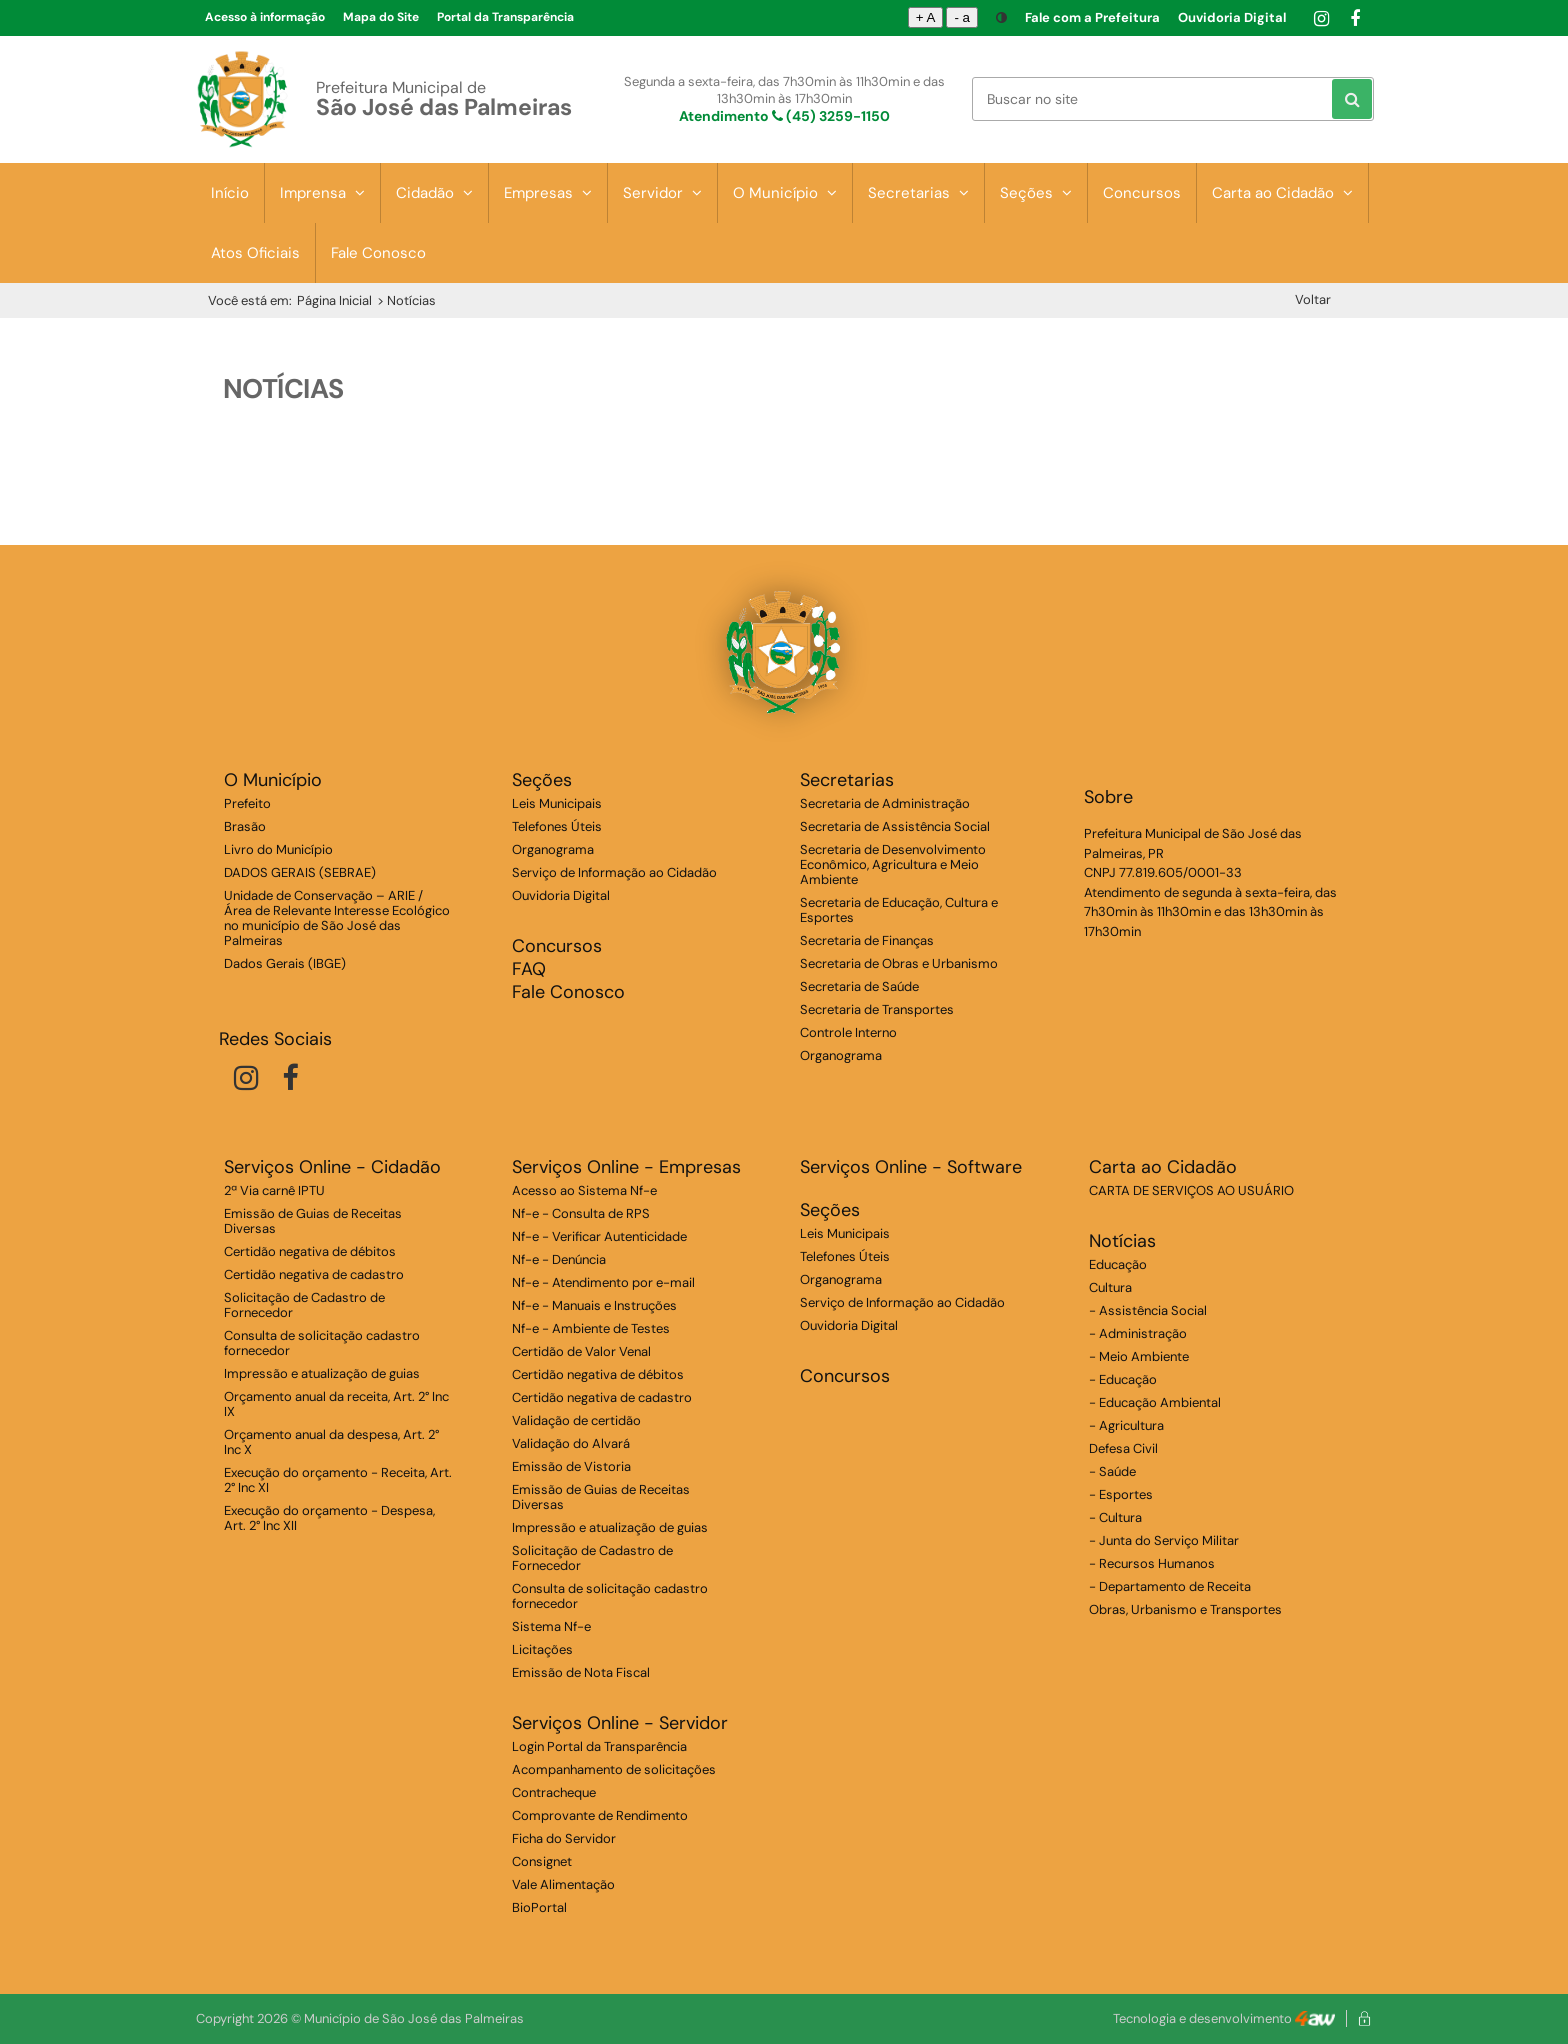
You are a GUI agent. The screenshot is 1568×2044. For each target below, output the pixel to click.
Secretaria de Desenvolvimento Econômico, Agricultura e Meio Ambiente (893, 864)
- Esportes (1121, 1494)
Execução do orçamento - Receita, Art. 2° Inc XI (338, 1480)
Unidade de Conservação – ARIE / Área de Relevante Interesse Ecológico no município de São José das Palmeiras (337, 918)
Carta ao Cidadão (1282, 193)
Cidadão (434, 193)
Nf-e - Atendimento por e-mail (603, 1282)
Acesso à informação (265, 17)
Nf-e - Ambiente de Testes (591, 1328)
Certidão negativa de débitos (310, 1251)
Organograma (553, 849)
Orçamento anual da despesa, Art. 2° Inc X (331, 1442)
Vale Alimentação (563, 1884)
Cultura (1110, 1287)
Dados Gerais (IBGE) (285, 963)
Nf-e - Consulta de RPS (581, 1213)
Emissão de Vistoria (571, 1466)
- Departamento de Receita (1170, 1586)
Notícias (1122, 1241)
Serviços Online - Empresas (626, 1167)
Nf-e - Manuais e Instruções (594, 1305)
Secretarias (918, 193)
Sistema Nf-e (551, 1626)
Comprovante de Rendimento (600, 1815)
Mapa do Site (381, 17)
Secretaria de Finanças (867, 940)
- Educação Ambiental (1155, 1402)
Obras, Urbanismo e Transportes (1185, 1609)
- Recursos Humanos (1152, 1563)
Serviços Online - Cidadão (332, 1167)
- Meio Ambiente (1139, 1356)
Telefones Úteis (557, 826)
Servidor (662, 193)
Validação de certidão (576, 1420)
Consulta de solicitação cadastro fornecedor (322, 1343)
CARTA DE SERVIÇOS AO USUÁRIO (1191, 1190)
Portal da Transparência (505, 17)
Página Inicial (334, 300)
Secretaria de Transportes (877, 1009)
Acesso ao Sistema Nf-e (584, 1190)
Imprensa (322, 193)
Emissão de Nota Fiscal (581, 1672)
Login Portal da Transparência (599, 1746)
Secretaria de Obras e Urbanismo (899, 963)
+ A (926, 17)
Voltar (1313, 299)
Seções (1036, 193)
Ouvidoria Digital (1232, 17)
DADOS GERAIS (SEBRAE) (300, 872)
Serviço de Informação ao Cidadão (614, 872)
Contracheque (554, 1792)
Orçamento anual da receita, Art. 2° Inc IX (336, 1404)
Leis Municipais (557, 803)
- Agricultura (1126, 1425)
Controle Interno (848, 1032)
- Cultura (1115, 1517)
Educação (1118, 1264)
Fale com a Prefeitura (1092, 17)
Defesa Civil (1123, 1448)
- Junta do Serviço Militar (1164, 1540)
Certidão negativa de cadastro (314, 1274)
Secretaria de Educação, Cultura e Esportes (899, 910)
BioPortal (539, 1907)
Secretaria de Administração (885, 803)
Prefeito (247, 803)
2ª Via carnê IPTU (274, 1190)
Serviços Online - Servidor (620, 1723)
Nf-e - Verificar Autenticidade (599, 1236)
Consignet (542, 1861)
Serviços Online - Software (911, 1167)
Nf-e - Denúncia (559, 1259)
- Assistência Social (1148, 1310)
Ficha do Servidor (564, 1838)
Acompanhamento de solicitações (614, 1769)
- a (962, 17)
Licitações (542, 1649)
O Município (785, 193)
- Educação (1123, 1379)
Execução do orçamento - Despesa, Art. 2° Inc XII (329, 1518)
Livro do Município (278, 849)
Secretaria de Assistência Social (895, 826)
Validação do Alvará (571, 1443)
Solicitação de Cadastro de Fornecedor (304, 1305)
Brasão (245, 826)
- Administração (1138, 1333)
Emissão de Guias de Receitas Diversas (313, 1221)
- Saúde (1112, 1471)
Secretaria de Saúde (859, 986)
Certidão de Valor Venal (581, 1351)
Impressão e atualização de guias (322, 1373)
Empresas (548, 193)
